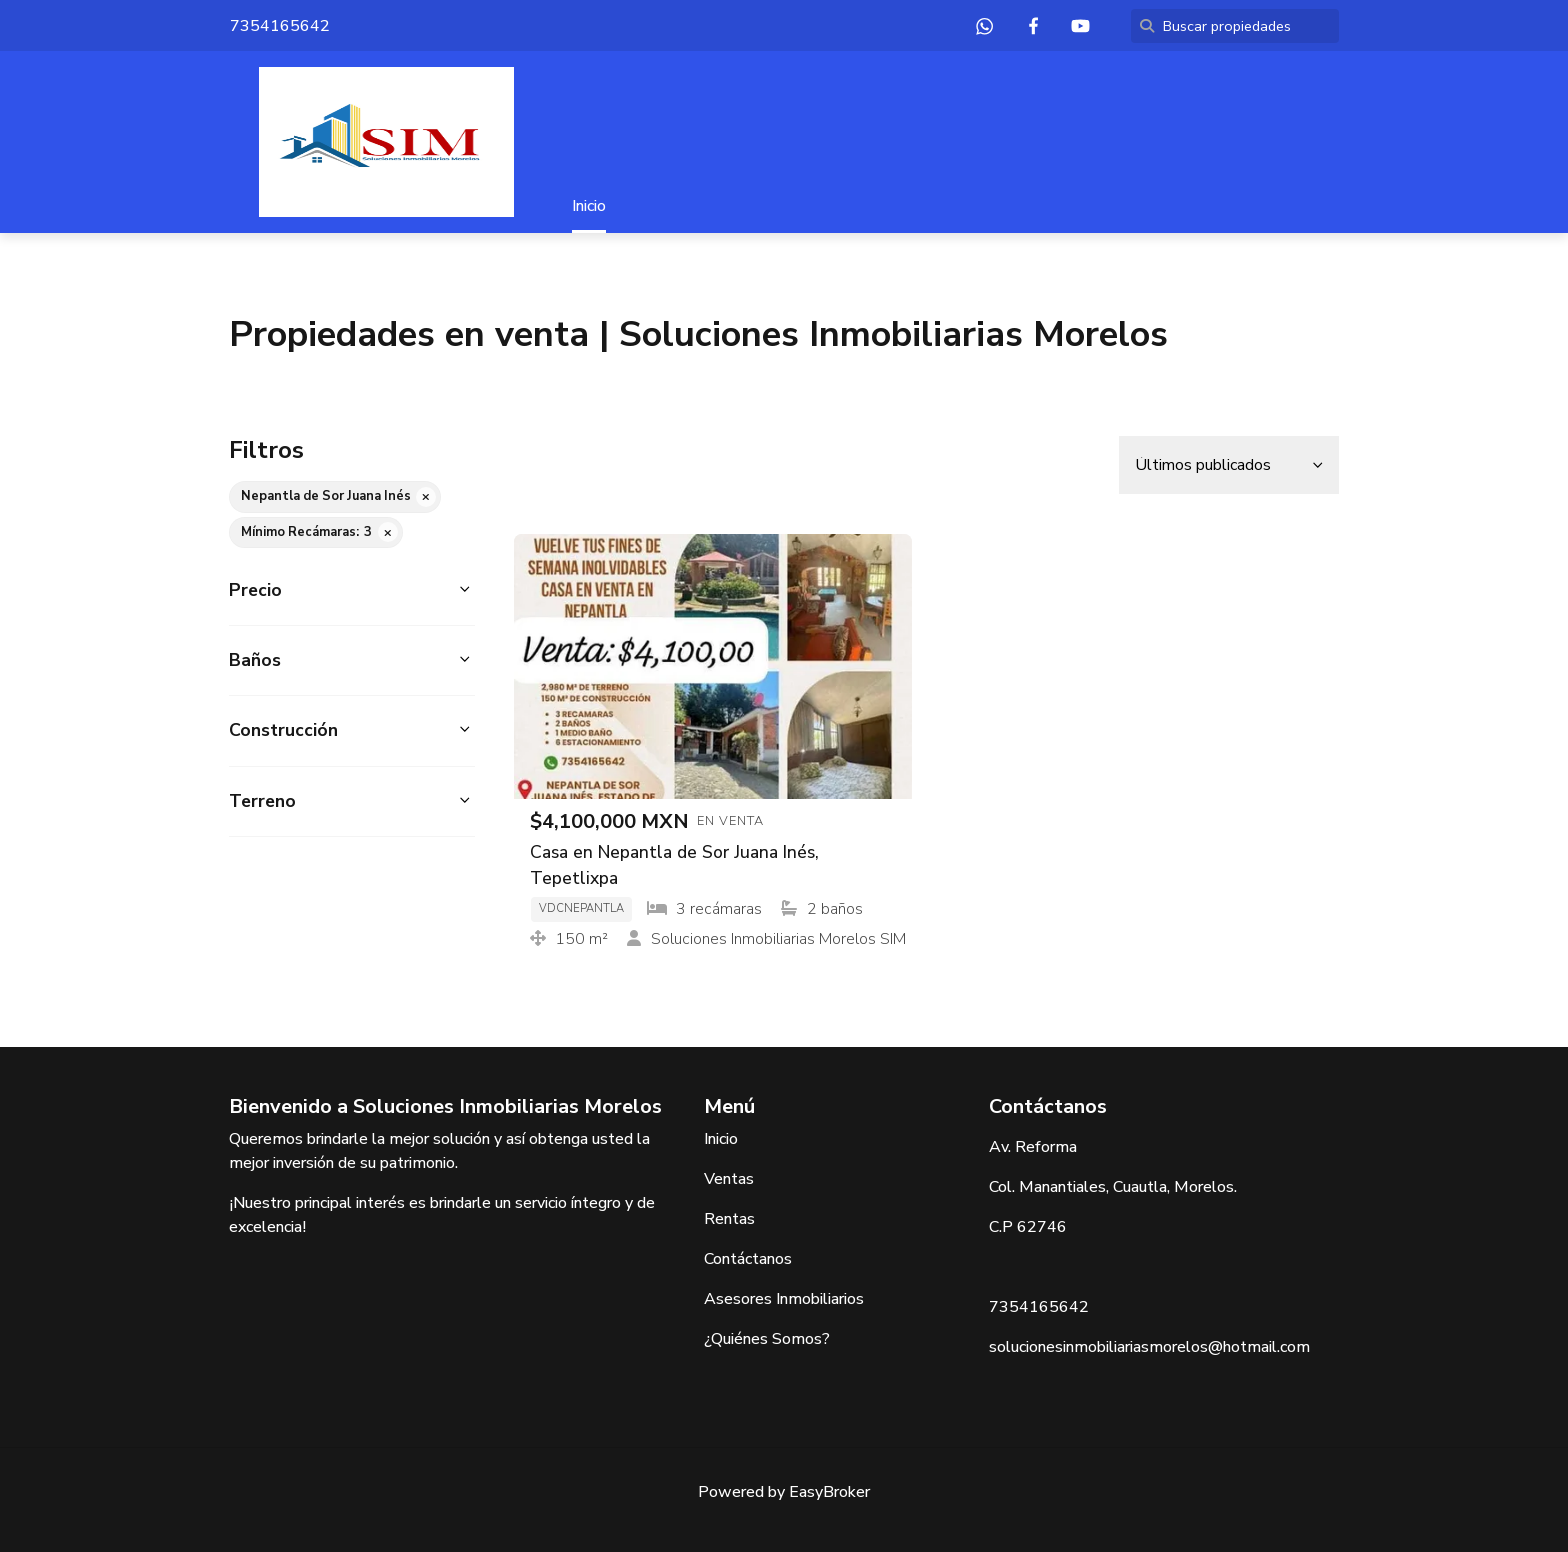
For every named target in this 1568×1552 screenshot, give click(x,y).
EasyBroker (829, 1492)
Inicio (589, 206)
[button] (352, 590)
